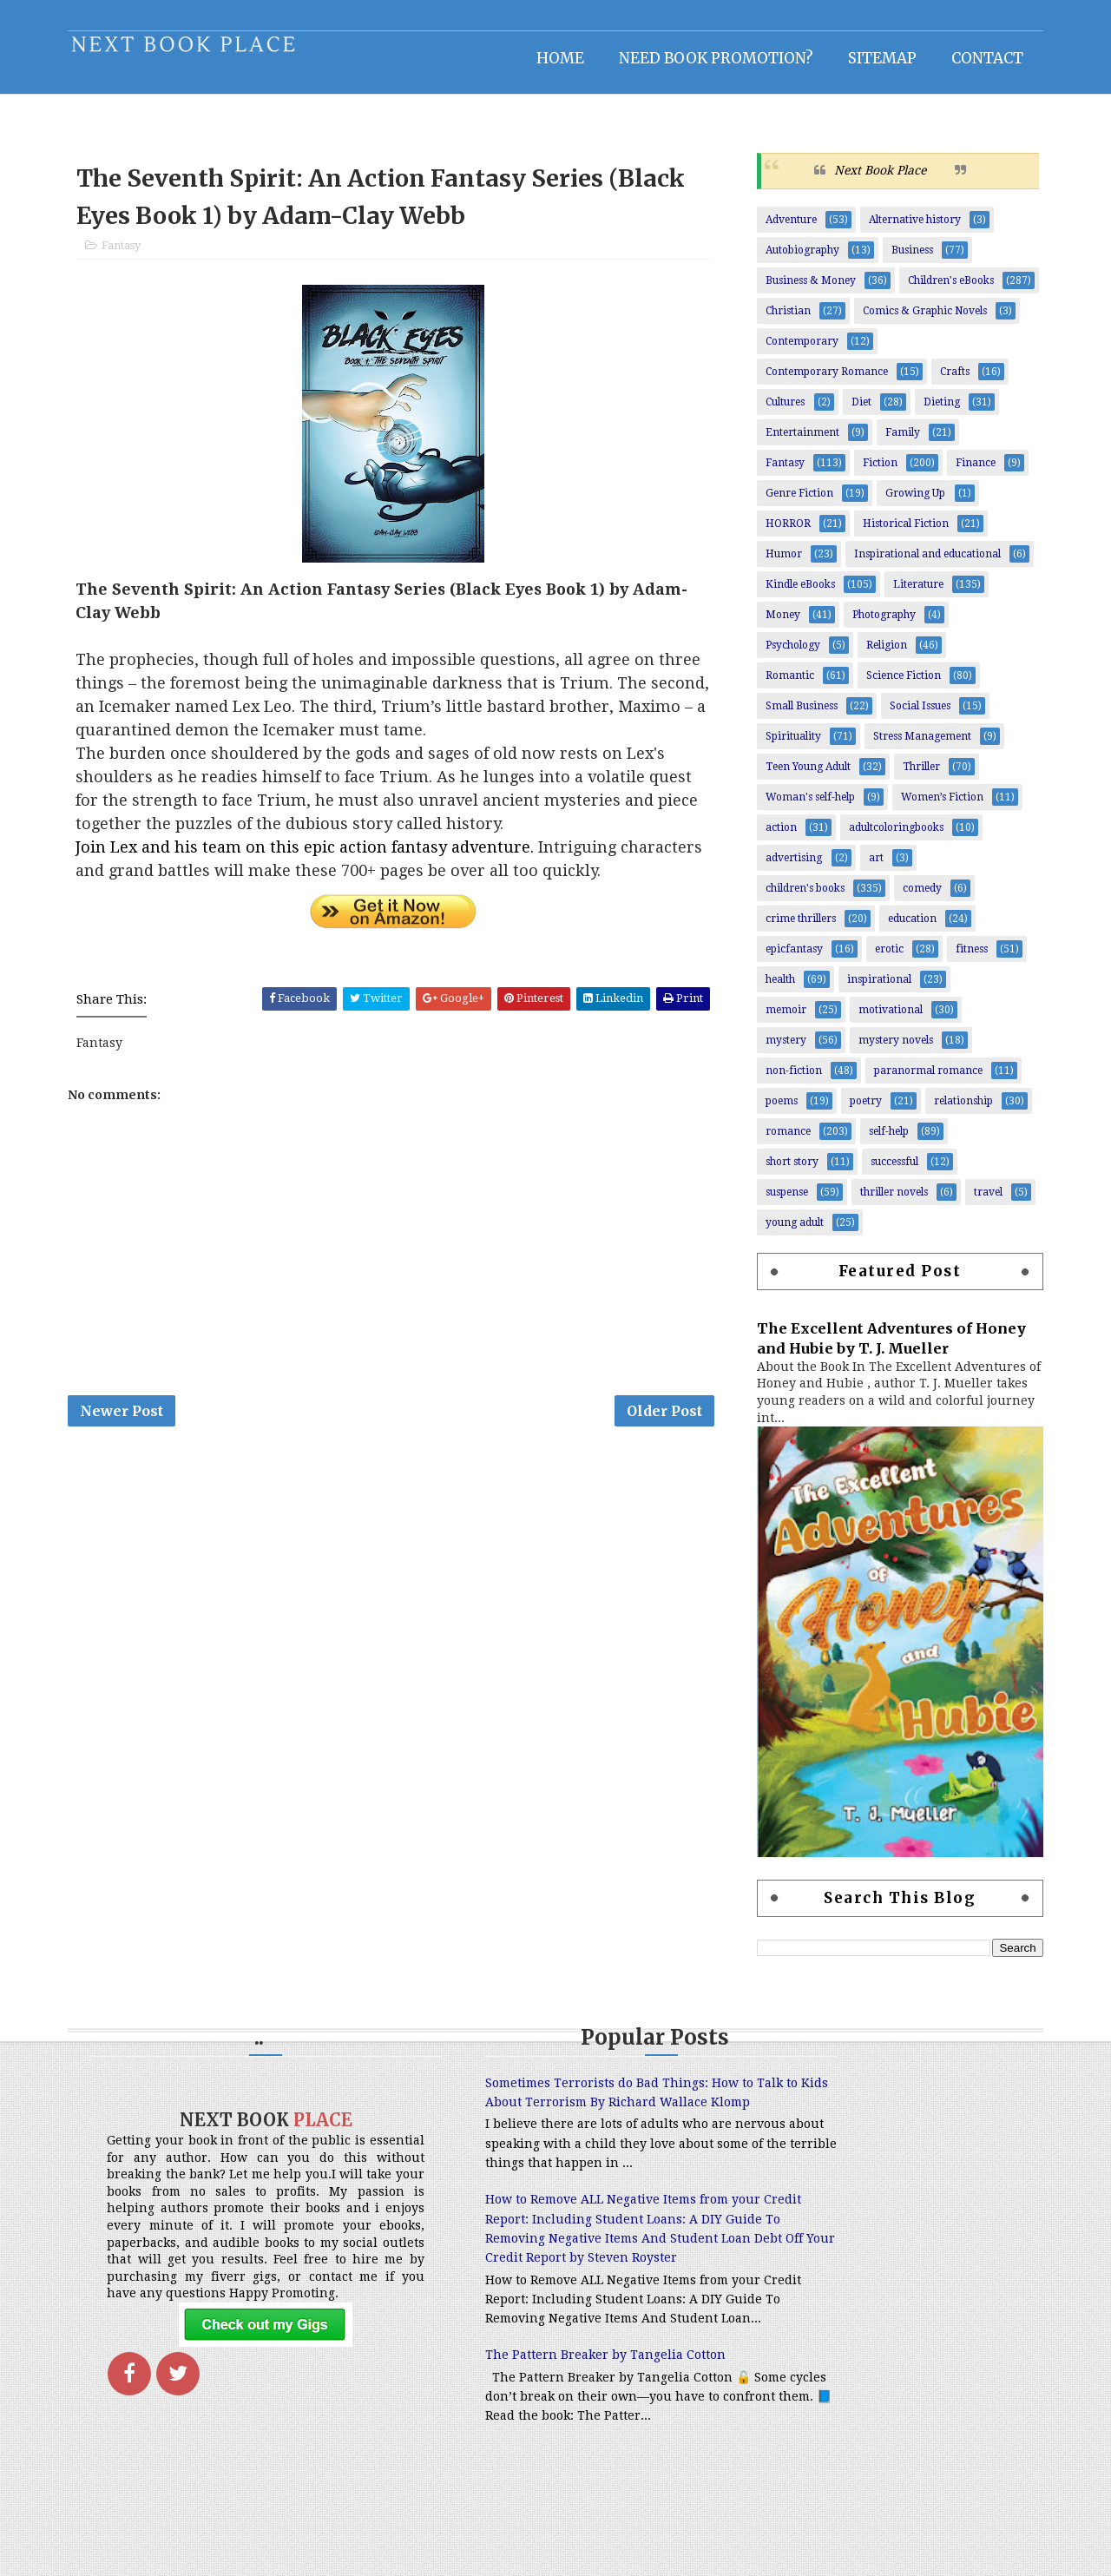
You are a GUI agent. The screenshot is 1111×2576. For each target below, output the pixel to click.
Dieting (935, 411)
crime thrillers (794, 928)
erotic (883, 958)
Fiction (874, 472)
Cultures (779, 411)
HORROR (782, 533)
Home (554, 56)
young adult (788, 1232)
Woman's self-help (804, 806)
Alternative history (909, 229)
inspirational (873, 989)
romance (782, 1141)
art (870, 867)
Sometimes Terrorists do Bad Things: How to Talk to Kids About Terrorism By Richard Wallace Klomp (546, 2112)
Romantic (783, 685)
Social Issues (914, 715)
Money (776, 624)
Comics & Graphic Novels (919, 320)
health (774, 989)
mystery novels (889, 1050)
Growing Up (909, 503)
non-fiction (787, 1080)
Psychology (786, 655)
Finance (969, 472)
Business (906, 260)
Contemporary (795, 351)
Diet (855, 411)
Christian (782, 320)
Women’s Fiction (936, 806)
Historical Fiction (900, 533)
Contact (981, 56)
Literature (912, 594)
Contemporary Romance (820, 381)
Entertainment (796, 442)
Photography (878, 624)
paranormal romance (922, 1080)
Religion (880, 655)
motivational (884, 1019)
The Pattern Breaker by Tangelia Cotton (532, 2443)
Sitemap (876, 56)
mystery (779, 1050)
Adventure (785, 229)
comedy (916, 898)
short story (785, 1171)
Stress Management (916, 746)
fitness (966, 958)
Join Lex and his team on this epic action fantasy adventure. (313, 861)
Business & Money (804, 290)
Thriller (915, 776)
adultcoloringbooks (890, 837)
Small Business (795, 715)
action (775, 837)
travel (982, 1202)
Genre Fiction (793, 503)
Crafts (948, 381)
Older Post (665, 1428)
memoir (779, 1019)
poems (775, 1110)
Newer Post (127, 1428)
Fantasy (127, 258)
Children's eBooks (945, 290)
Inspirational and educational (921, 563)
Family (896, 442)
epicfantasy (788, 958)
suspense (780, 1202)
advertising (787, 867)
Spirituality (787, 746)
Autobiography (796, 260)
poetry (860, 1110)
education (906, 928)
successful (888, 1171)
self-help (883, 1141)
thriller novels (888, 1202)
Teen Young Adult (802, 776)
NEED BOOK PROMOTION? (710, 56)
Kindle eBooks (794, 594)
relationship (957, 1110)
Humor (777, 563)
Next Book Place (874, 180)
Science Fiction (897, 685)
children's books (798, 898)
